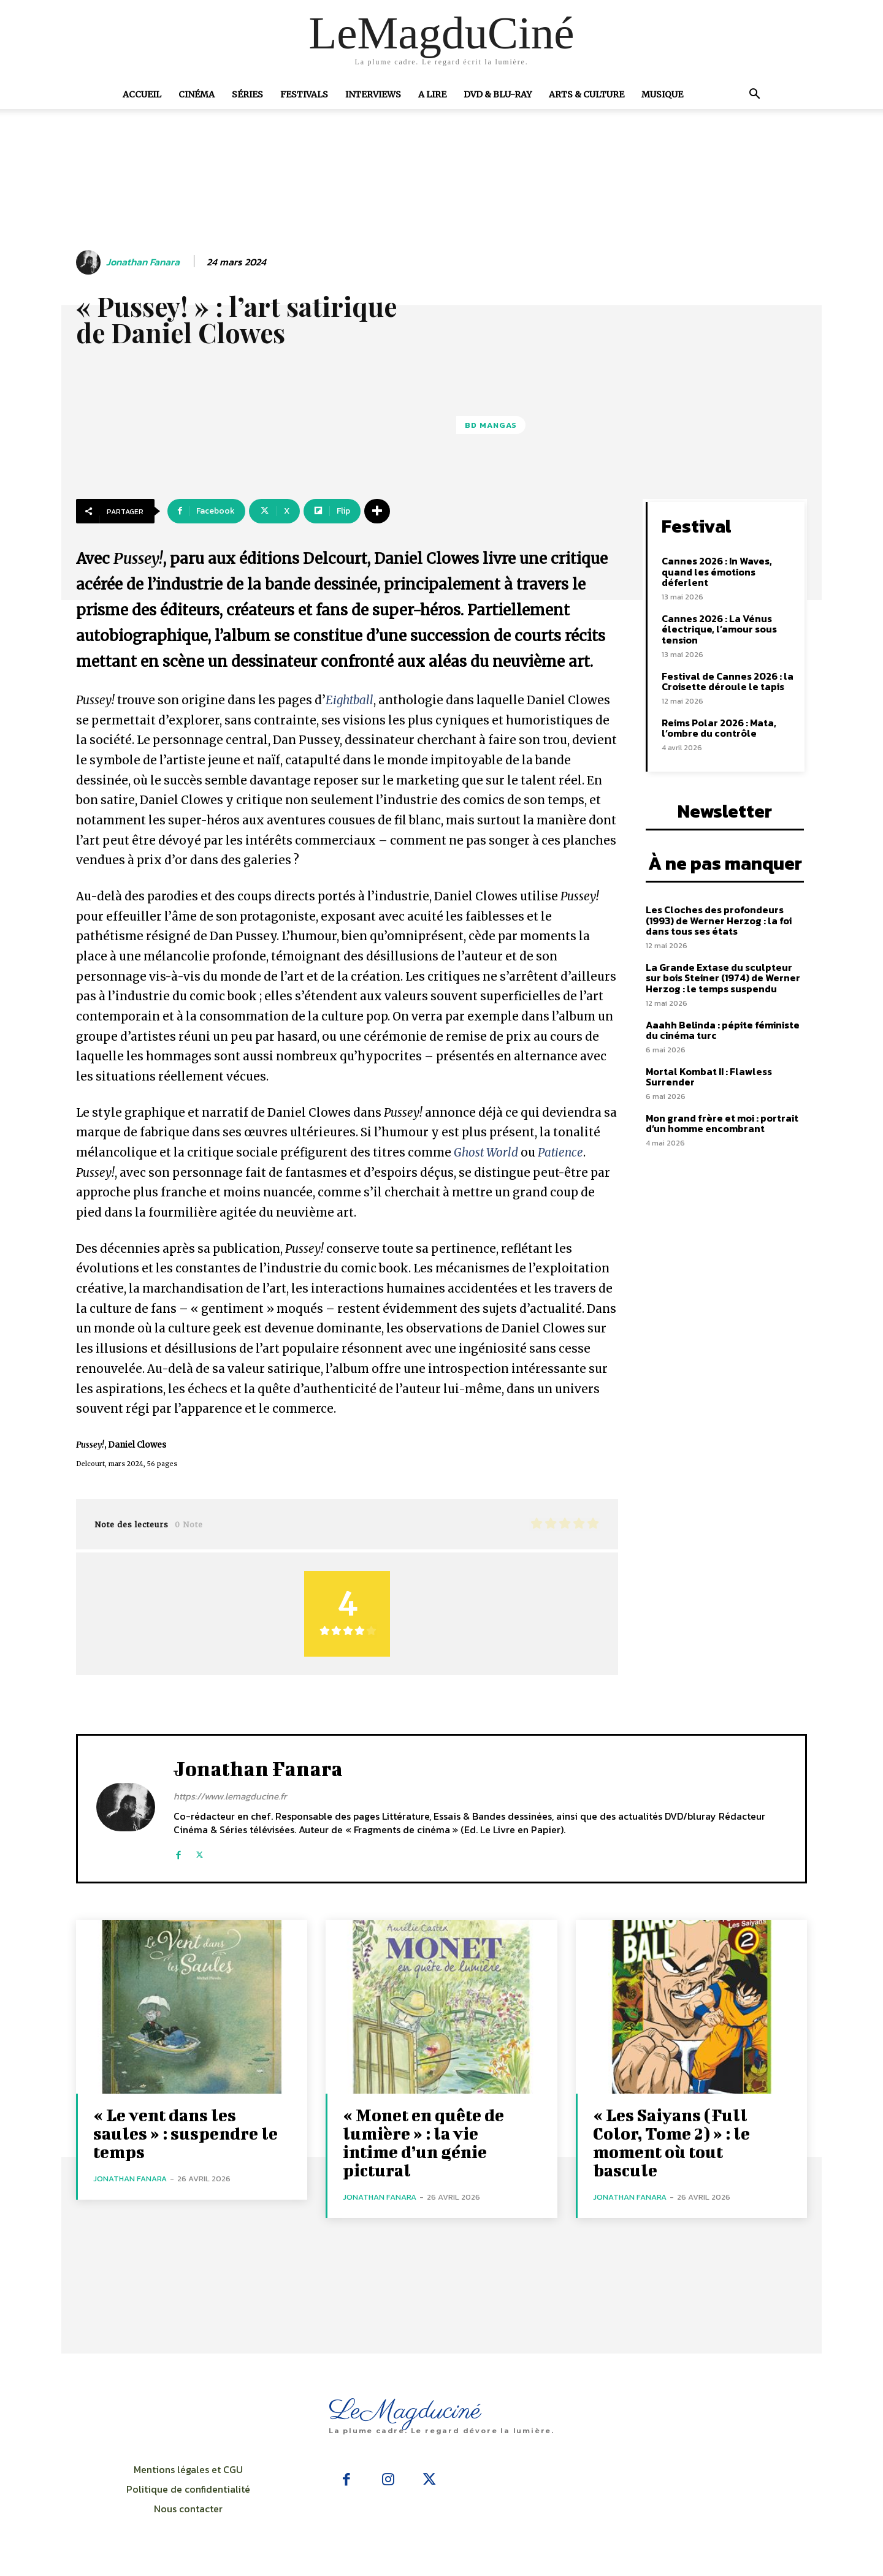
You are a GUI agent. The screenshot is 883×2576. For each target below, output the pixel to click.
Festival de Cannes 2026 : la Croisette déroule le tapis (727, 681)
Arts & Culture (586, 94)
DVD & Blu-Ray (498, 94)
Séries (247, 94)
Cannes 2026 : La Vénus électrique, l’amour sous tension (719, 629)
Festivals (304, 94)
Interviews (373, 94)
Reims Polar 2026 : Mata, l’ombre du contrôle (719, 728)
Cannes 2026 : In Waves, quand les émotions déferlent (717, 571)
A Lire (432, 94)
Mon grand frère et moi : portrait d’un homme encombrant (722, 1123)
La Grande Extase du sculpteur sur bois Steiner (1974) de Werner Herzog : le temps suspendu (723, 978)
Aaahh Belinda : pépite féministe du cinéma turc (723, 1030)
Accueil (142, 94)
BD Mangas (491, 425)
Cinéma (196, 94)
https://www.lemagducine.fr (230, 1796)
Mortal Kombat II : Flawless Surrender (709, 1077)
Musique (662, 94)
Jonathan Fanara (143, 262)
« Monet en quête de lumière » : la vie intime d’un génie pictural (423, 2142)
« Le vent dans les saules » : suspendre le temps (185, 2133)
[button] (754, 95)
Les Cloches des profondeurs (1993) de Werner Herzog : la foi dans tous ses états (719, 920)
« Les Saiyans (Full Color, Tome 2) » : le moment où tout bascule (671, 2142)
